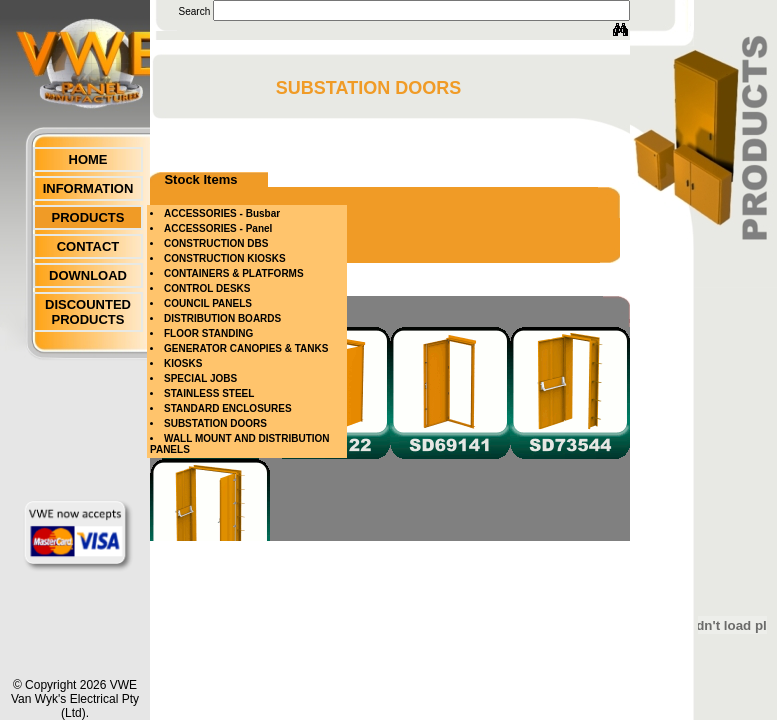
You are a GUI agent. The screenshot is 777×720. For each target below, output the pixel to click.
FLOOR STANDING (208, 333)
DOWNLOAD (88, 275)
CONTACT (88, 246)
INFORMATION (88, 188)
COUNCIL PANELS (208, 303)
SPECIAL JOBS (200, 378)
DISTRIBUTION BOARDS (222, 318)
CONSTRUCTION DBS (216, 243)
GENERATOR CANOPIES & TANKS (246, 348)
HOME (88, 159)
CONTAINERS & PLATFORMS (234, 273)
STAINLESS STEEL (209, 393)
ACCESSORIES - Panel (218, 228)
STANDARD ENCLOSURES (228, 408)
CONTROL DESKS (207, 288)
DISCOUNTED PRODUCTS (88, 312)
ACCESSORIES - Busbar (222, 213)
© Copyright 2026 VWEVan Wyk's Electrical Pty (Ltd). (75, 699)
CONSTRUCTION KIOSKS (225, 258)
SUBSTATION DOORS (215, 423)
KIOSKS (183, 363)
